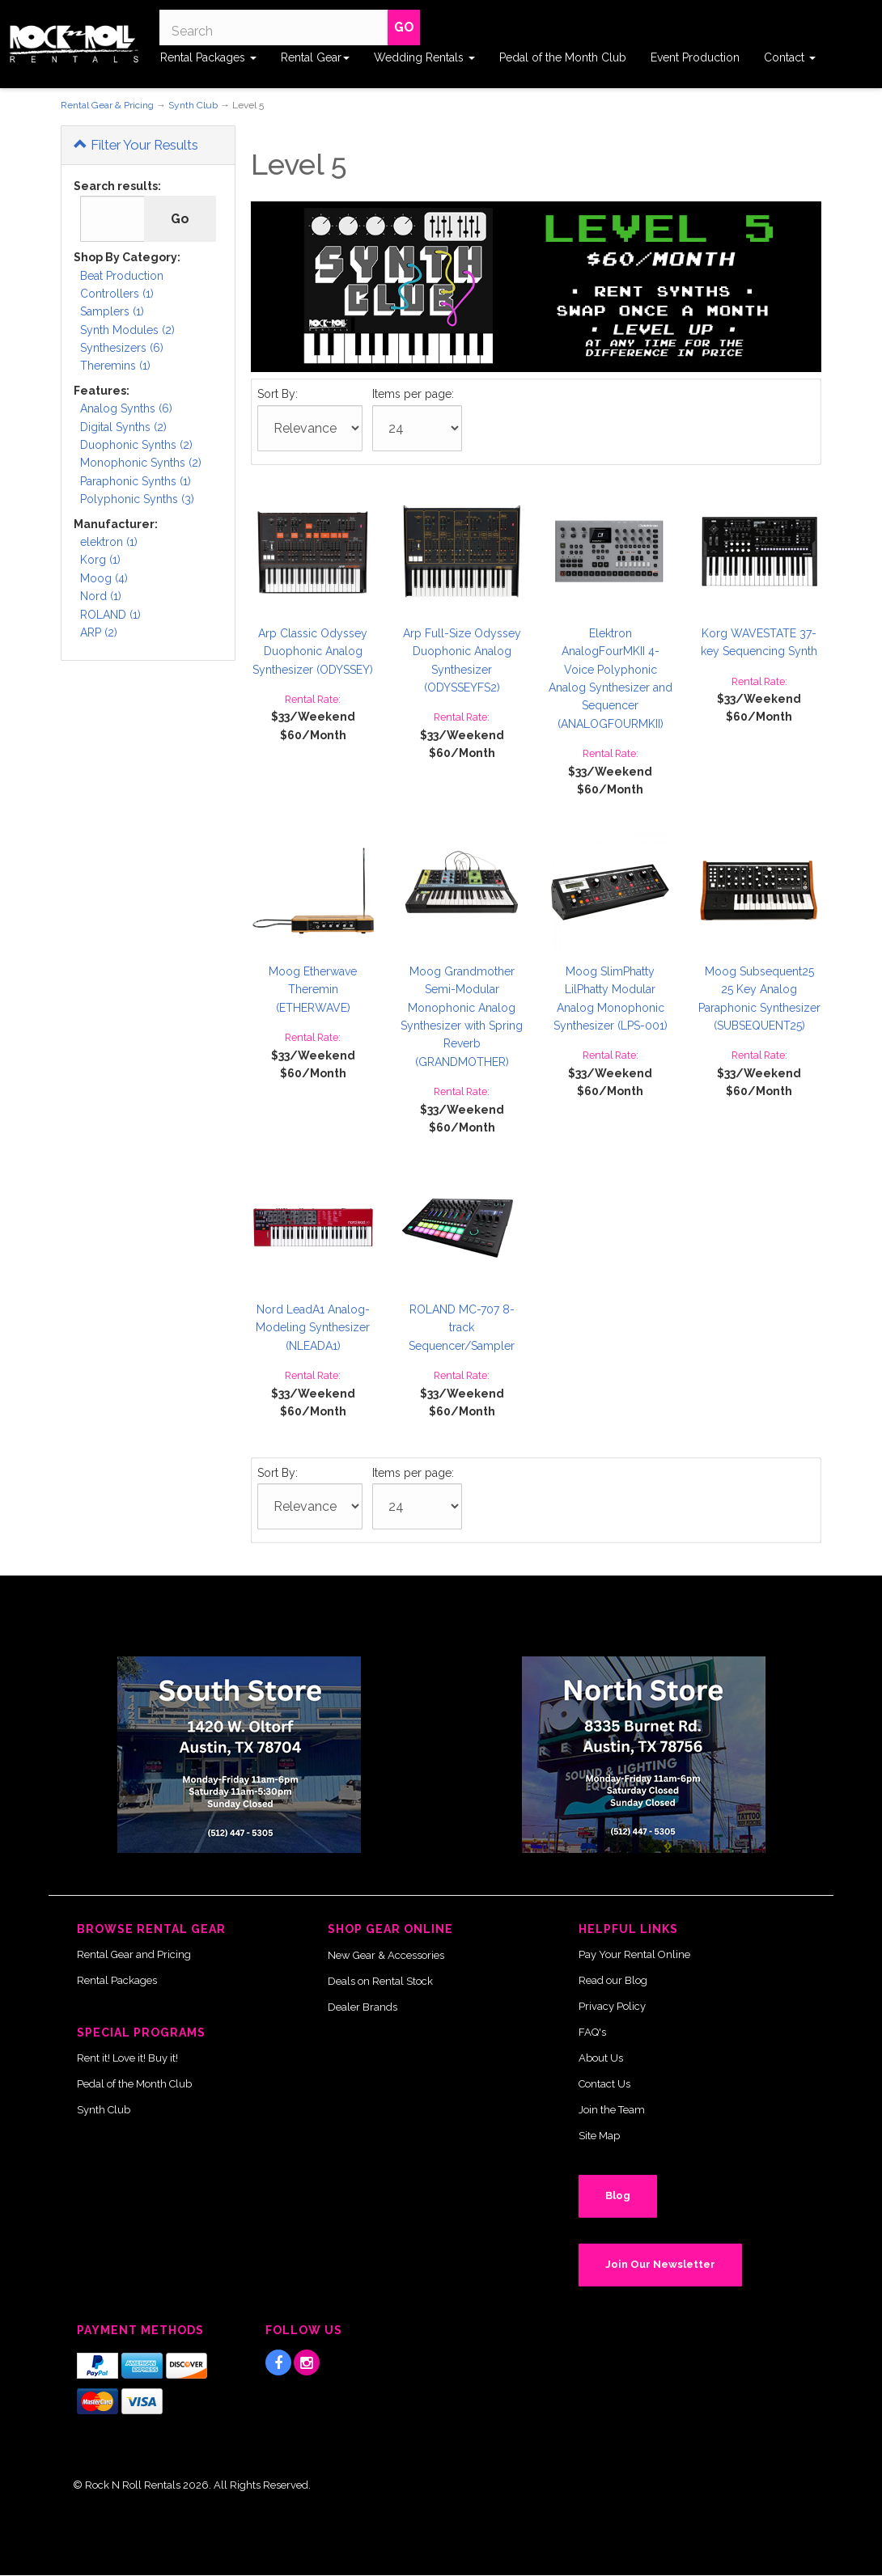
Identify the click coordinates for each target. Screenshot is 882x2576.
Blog (617, 2195)
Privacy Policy (612, 2006)
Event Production (695, 57)
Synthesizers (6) (121, 347)
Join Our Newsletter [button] (660, 2264)
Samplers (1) (112, 311)
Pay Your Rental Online (634, 1954)
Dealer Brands (362, 2007)
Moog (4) (104, 578)
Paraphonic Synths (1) (135, 481)
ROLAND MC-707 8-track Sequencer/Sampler (462, 1327)
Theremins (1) (115, 365)
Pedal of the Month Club (562, 57)
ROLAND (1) (110, 614)
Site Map (599, 2136)
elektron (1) (109, 541)
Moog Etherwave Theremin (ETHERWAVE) (313, 989)
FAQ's (592, 2032)
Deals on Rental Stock (380, 1981)
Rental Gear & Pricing (107, 105)
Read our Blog (613, 1980)
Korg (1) (100, 559)
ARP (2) (98, 632)
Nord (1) (100, 596)
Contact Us (604, 2084)
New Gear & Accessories (386, 1955)
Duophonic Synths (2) (136, 444)
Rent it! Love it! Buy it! (127, 2058)
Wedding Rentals (424, 57)
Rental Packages (208, 57)
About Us (601, 2058)
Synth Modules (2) (127, 330)
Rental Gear (315, 57)
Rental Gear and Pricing (134, 1954)
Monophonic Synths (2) (140, 462)
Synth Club (193, 105)
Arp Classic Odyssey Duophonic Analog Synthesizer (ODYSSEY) (312, 651)
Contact (790, 57)
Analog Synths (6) (126, 408)
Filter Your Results (136, 145)
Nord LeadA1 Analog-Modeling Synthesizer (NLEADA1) (313, 1327)
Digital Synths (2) (123, 427)
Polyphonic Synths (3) (137, 499)
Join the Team (612, 2110)
